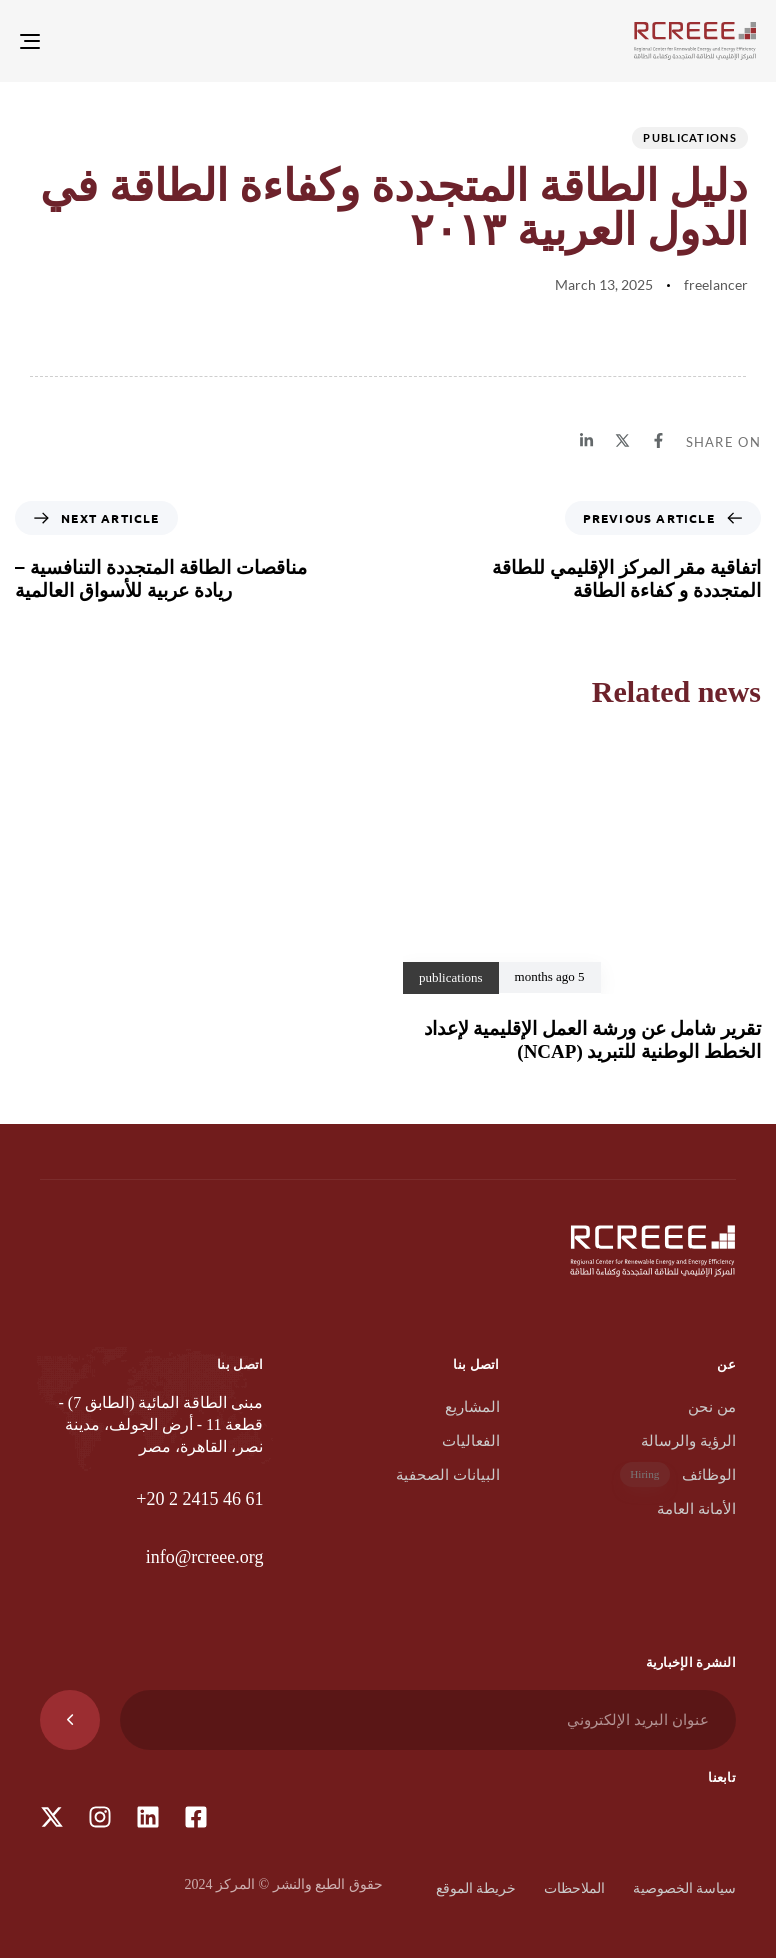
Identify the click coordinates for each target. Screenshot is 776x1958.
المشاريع (472, 1407)
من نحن (712, 1407)
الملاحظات (574, 1888)
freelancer (716, 284)
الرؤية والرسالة (688, 1441)
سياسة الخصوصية (685, 1888)
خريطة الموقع (476, 1888)
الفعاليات (471, 1441)
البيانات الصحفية (448, 1475)
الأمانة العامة (696, 1509)
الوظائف (678, 1474)
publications (690, 137)
